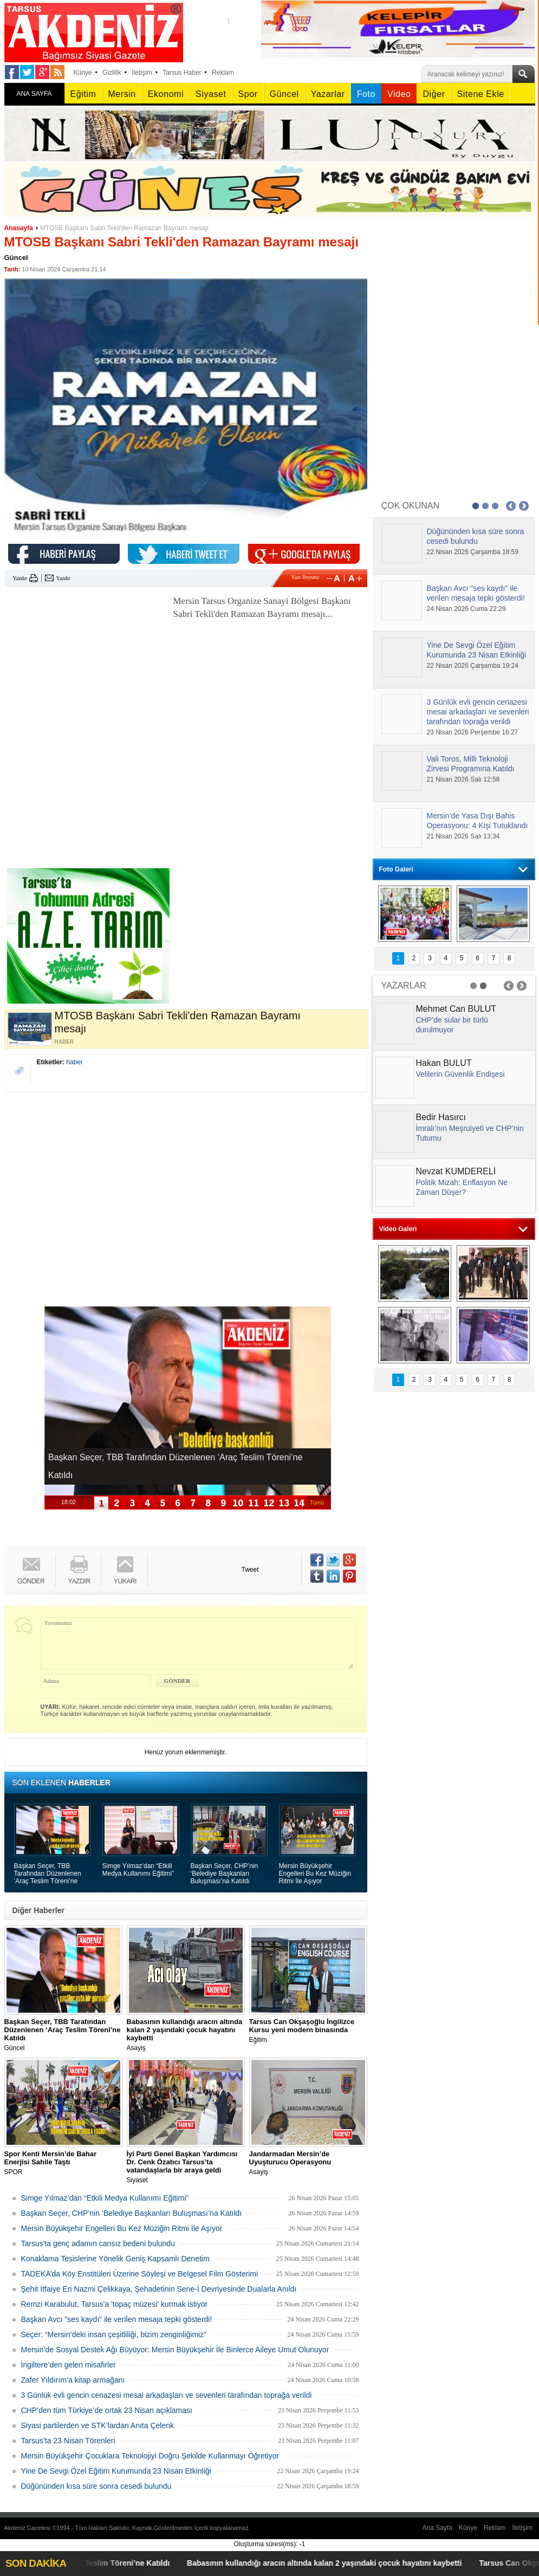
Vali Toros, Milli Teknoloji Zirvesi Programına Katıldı (471, 763)
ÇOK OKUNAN (410, 505)
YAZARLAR (403, 985)
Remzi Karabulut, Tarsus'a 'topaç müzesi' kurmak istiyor (114, 2304)
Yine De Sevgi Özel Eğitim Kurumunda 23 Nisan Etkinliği (116, 2471)
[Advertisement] (85, 662)
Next (524, 506)
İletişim (142, 72)
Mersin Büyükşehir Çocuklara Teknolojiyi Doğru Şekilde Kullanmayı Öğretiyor (150, 2455)
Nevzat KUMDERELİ (456, 1171)
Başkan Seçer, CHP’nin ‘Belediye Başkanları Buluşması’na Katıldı (224, 1873)
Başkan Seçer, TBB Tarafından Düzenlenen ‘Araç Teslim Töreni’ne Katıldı (47, 1873)
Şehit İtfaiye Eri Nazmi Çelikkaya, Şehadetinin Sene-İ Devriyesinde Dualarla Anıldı (159, 2289)
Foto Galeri (396, 869)
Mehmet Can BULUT (456, 1008)
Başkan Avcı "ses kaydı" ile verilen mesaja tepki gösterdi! (116, 2319)
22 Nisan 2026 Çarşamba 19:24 (472, 665)
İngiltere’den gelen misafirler (68, 2364)
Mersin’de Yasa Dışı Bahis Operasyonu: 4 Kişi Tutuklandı (477, 820)
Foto (366, 94)
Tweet (250, 1569)
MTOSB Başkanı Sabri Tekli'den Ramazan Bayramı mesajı (124, 228)
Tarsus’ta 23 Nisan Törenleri (68, 2440)
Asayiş (186, 2035)
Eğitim (83, 94)
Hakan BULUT (444, 1063)
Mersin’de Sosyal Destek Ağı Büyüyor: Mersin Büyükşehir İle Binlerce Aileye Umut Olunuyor (175, 2349)
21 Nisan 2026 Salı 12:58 (463, 779)
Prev (511, 506)
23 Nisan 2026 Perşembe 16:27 (472, 732)
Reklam (223, 72)
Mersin (121, 94)
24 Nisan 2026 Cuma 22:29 (466, 609)
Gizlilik (111, 72)
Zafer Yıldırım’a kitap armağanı (73, 2380)
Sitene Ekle (480, 94)
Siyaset (211, 94)
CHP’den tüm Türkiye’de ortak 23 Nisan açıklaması (106, 2410)
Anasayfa (18, 228)
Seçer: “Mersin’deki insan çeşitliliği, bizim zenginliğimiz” (113, 2334)
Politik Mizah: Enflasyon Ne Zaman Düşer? (462, 1187)
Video (399, 94)
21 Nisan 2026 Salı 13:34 (463, 836)
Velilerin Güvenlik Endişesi (460, 1074)
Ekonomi (166, 94)
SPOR (63, 2163)
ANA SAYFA (33, 93)
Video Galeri (398, 1229)
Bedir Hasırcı (441, 1117)
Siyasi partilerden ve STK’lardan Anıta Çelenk (97, 2425)
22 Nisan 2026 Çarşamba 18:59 (472, 552)
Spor (248, 94)
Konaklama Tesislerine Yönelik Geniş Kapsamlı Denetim (115, 2258)
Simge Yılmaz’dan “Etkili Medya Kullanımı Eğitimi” (138, 1869)
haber (74, 1062)
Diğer (434, 94)
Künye (83, 72)
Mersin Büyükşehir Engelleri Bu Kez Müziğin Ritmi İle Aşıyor (315, 1873)
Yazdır (20, 578)
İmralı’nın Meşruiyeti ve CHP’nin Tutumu (470, 1133)
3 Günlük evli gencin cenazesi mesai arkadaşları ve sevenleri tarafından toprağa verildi (166, 2395)
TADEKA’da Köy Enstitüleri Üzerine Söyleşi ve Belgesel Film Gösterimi (139, 2273)
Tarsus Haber (182, 72)
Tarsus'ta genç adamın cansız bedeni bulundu (98, 2243)
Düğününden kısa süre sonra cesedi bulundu (96, 2486)
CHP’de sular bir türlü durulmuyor (452, 1025)
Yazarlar (328, 94)
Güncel (284, 94)
